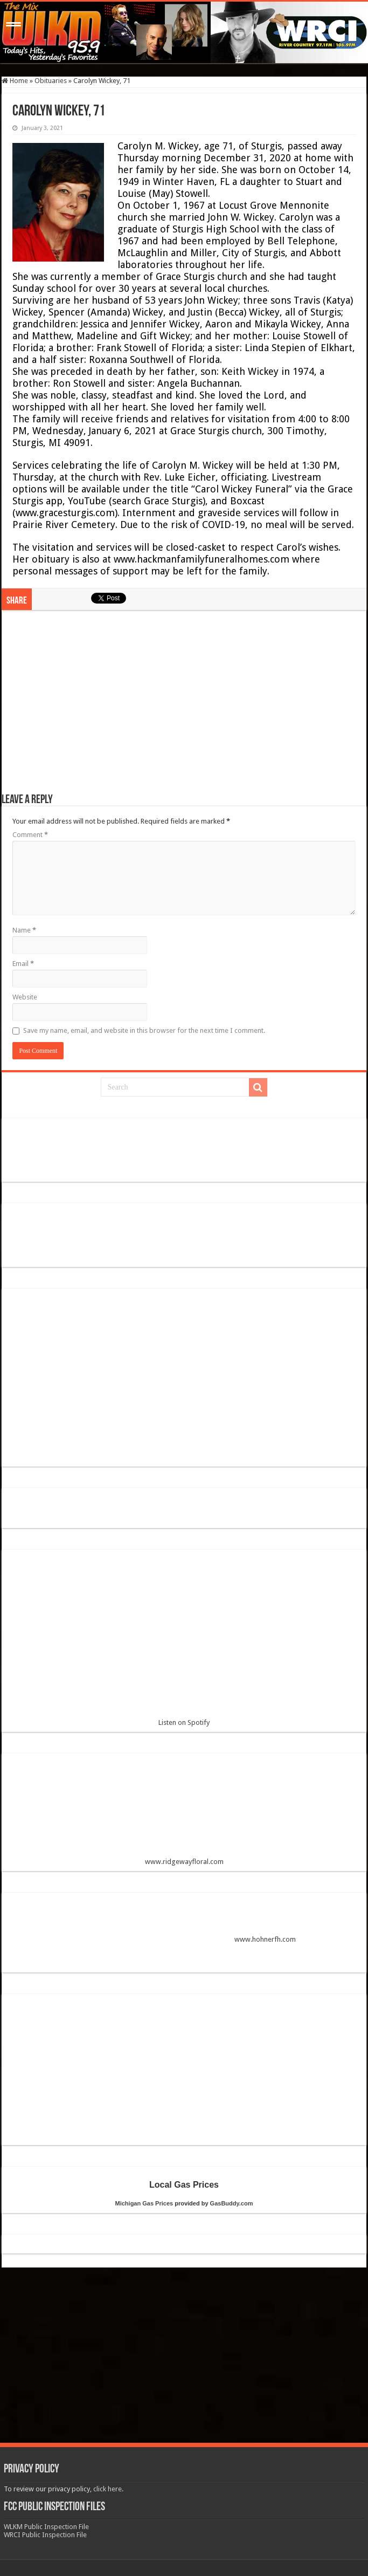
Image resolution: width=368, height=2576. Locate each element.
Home (15, 81)
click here (107, 2489)
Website (24, 997)
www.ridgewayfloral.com (184, 1814)
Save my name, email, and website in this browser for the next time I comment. (144, 1030)
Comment (30, 835)
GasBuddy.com (231, 2203)
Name (24, 930)
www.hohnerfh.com (265, 1940)
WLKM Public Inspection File (46, 2527)
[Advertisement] (184, 707)
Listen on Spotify (184, 1642)
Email (23, 964)
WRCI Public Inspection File (45, 2535)
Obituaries (50, 81)
